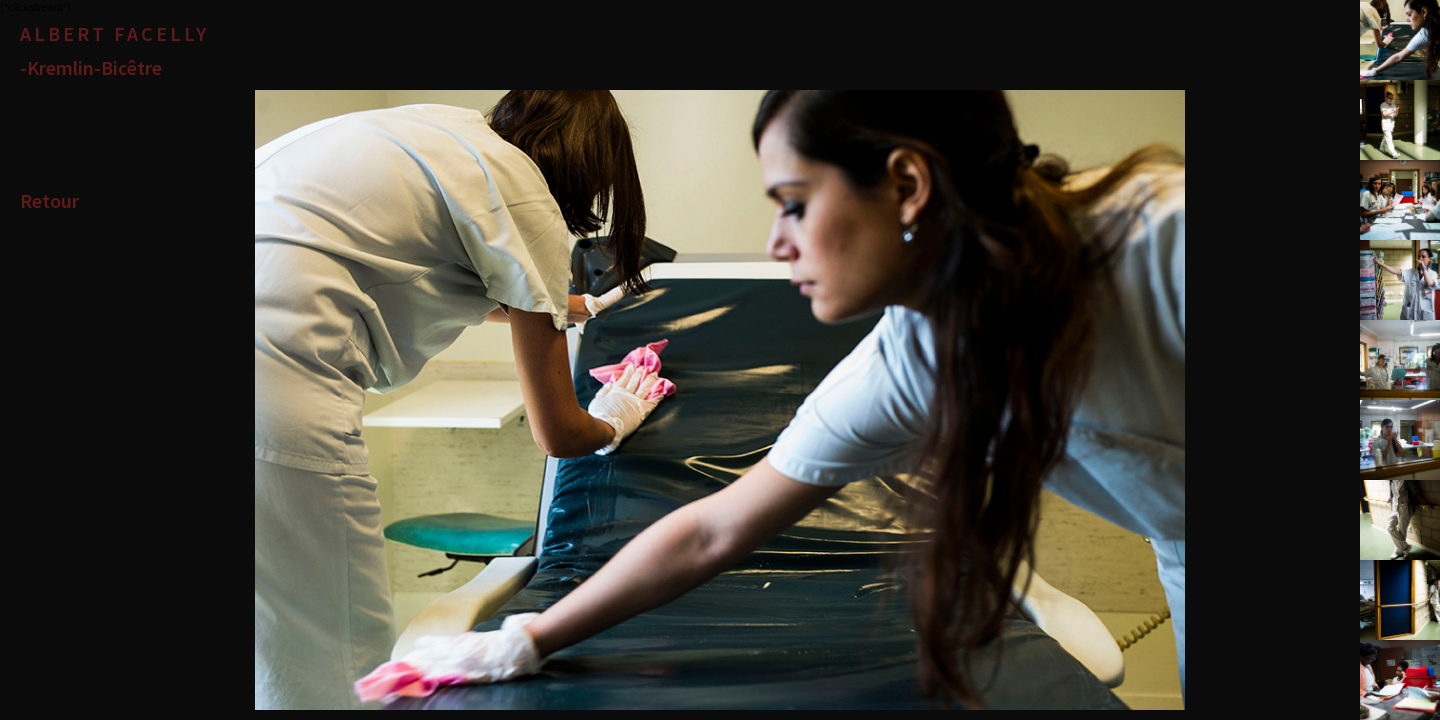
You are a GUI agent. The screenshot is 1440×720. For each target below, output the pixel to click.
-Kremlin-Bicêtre (91, 67)
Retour (49, 200)
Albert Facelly (114, 33)
